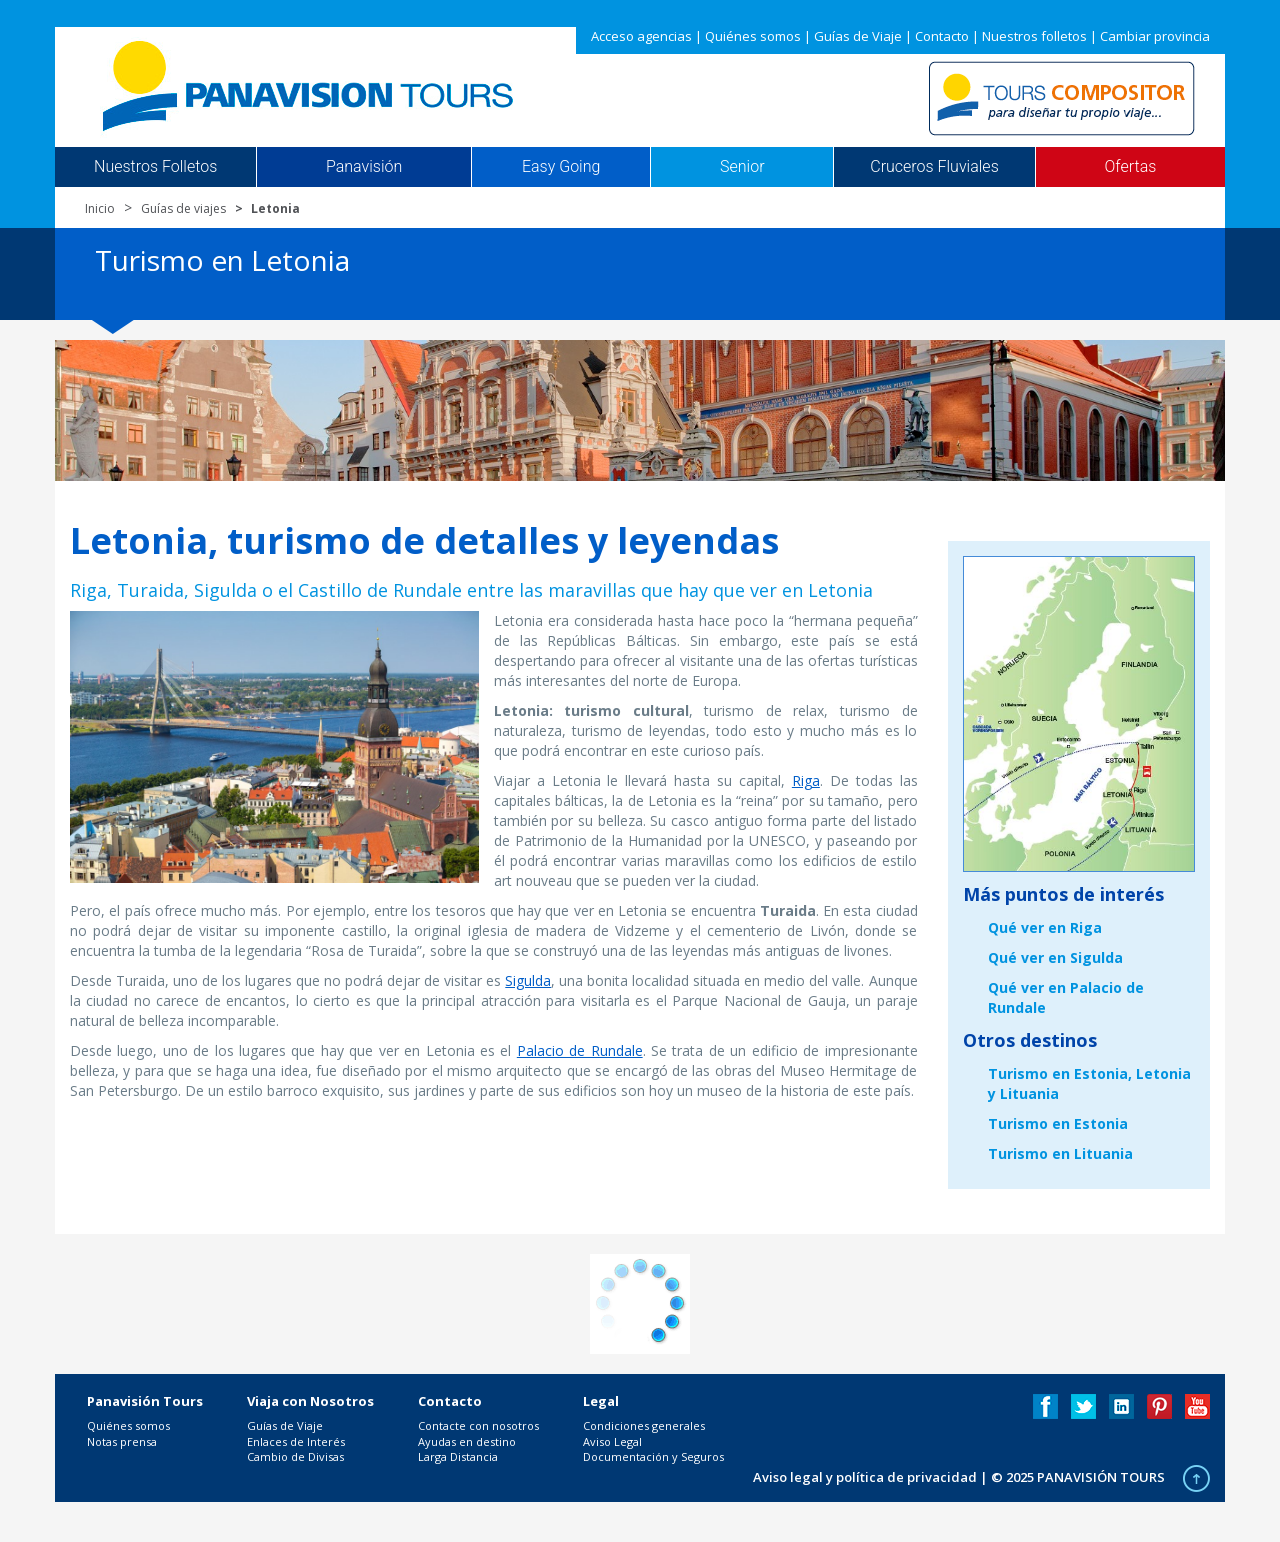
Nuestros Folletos (155, 167)
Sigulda (528, 980)
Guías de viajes (183, 208)
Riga (806, 780)
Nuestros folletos (1034, 36)
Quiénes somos (753, 36)
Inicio (100, 208)
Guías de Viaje (858, 36)
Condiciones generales (644, 1425)
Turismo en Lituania (1060, 1153)
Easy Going (561, 167)
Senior (742, 167)
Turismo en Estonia (1058, 1123)
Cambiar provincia (1155, 36)
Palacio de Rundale (580, 1050)
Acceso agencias (641, 36)
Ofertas (1131, 167)
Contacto (942, 36)
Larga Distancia (458, 1456)
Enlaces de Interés (296, 1441)
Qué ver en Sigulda (1055, 957)
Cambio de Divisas (295, 1456)
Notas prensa (122, 1441)
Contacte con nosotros (478, 1425)
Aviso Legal (612, 1441)
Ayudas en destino (467, 1441)
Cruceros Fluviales (934, 167)
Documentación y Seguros (653, 1456)
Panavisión (364, 167)
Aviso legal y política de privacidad (865, 1477)
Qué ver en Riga (1045, 927)
